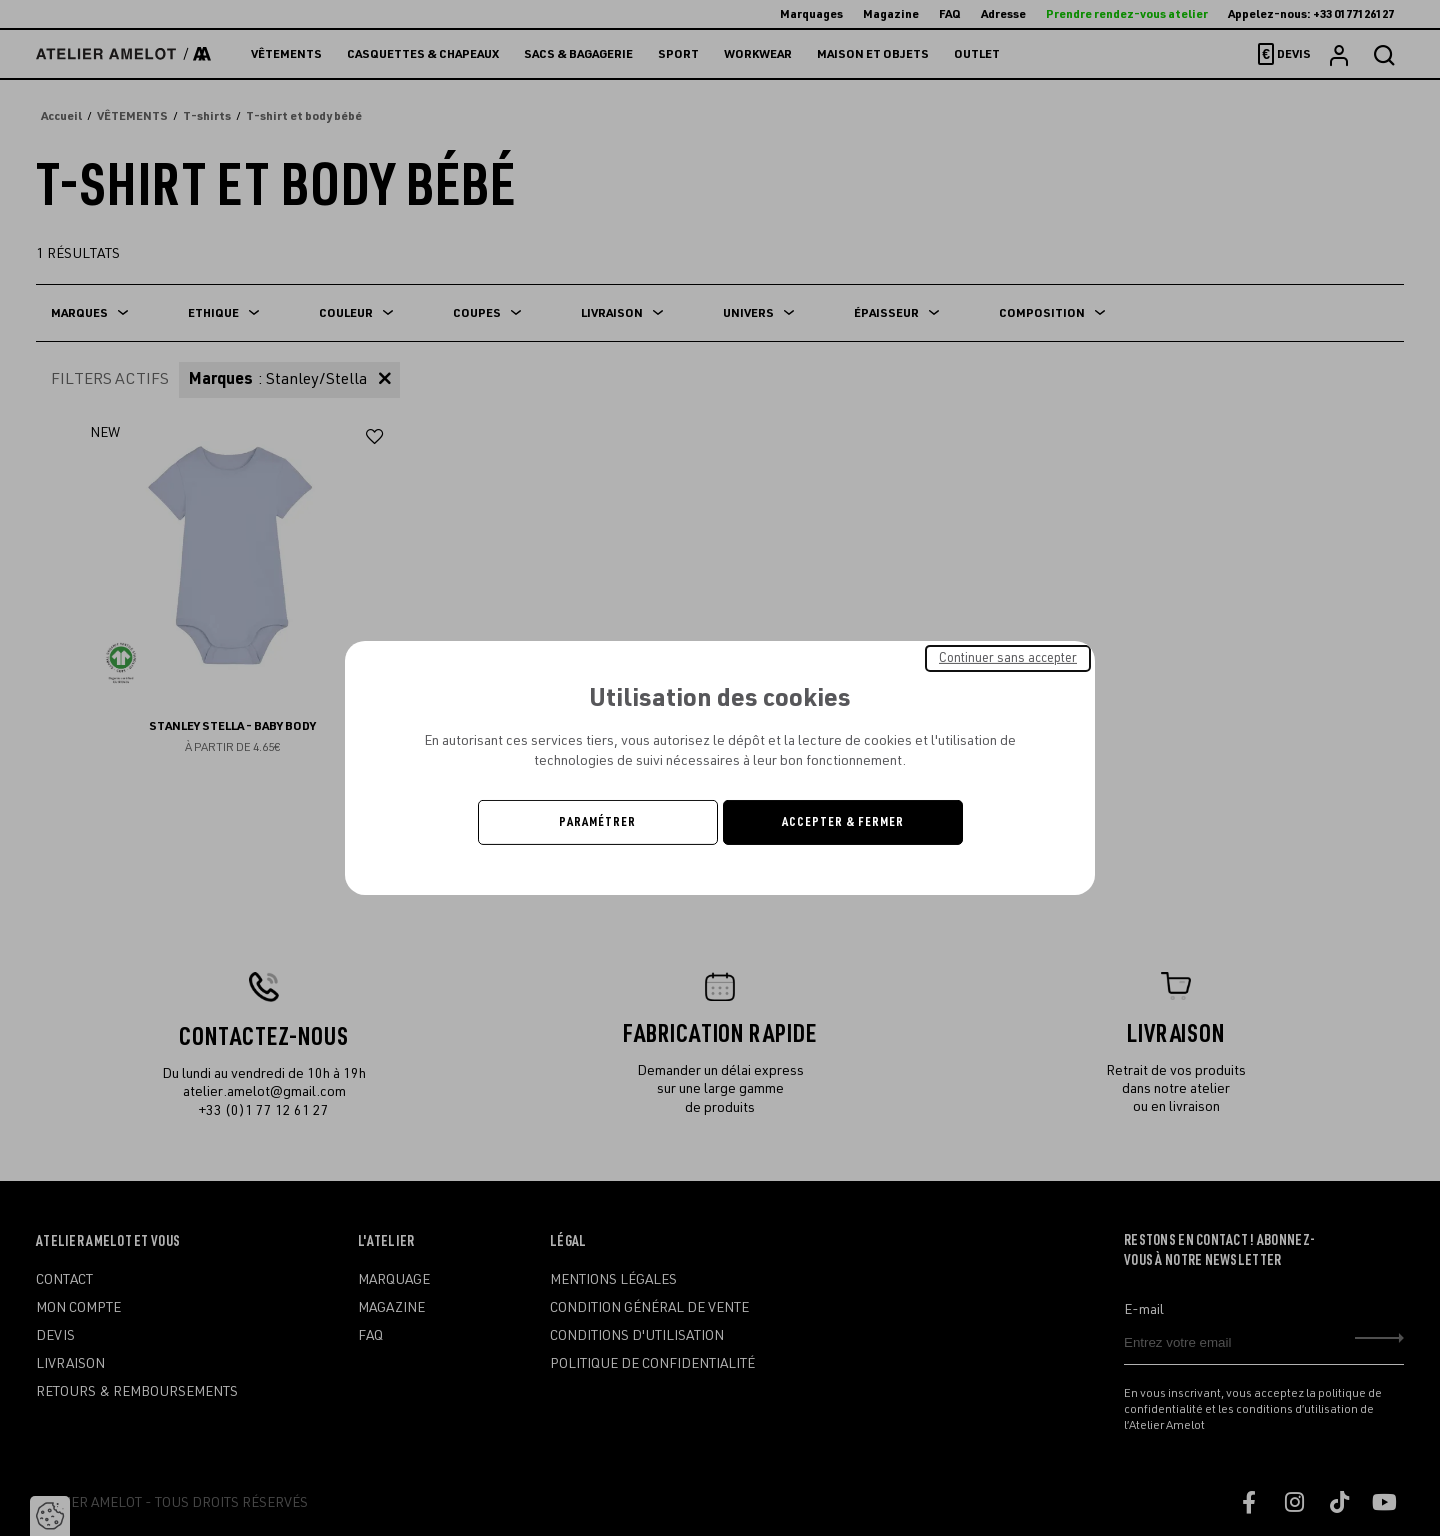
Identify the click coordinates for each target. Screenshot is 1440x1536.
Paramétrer (597, 822)
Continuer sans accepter (1008, 658)
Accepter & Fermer (843, 822)
